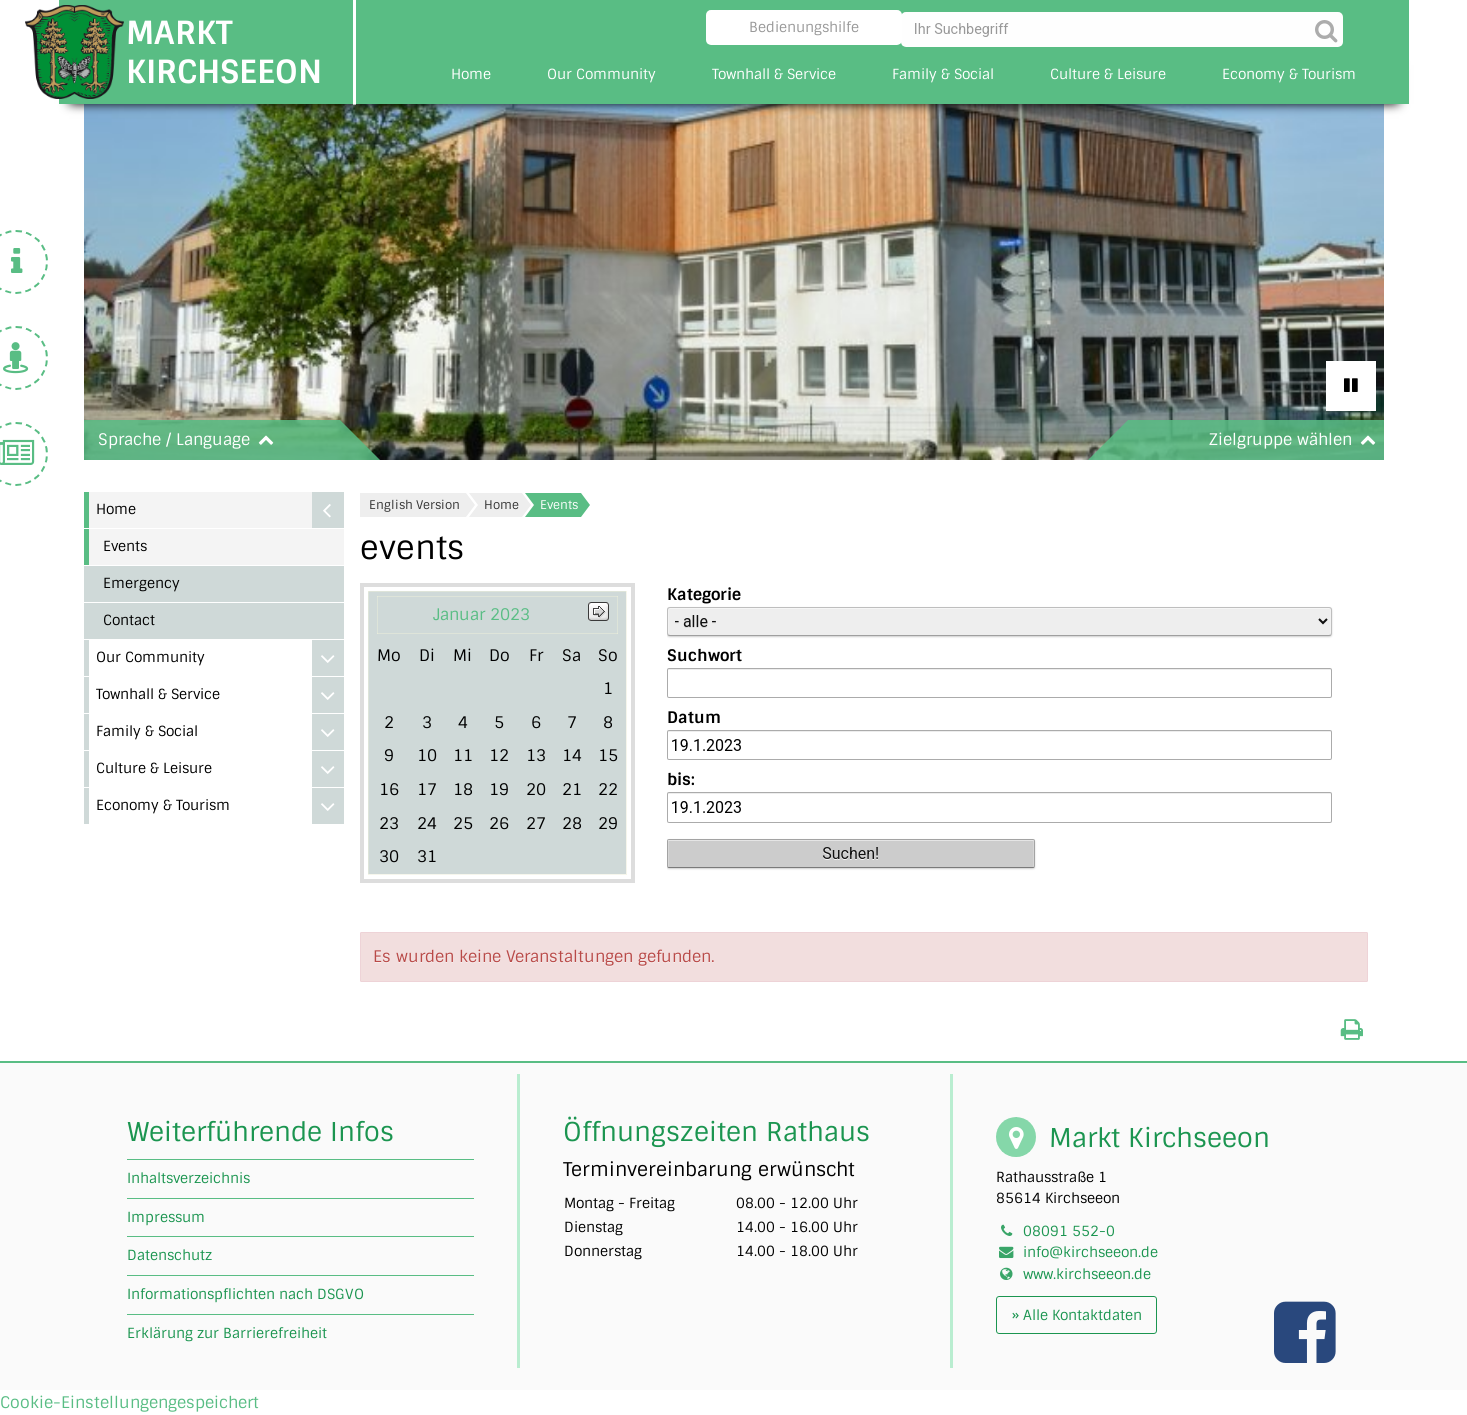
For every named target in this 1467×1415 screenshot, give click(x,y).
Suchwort (704, 655)
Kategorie (704, 594)
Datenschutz (169, 1255)
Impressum (166, 1217)
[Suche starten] (1323, 27)
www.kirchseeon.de (1087, 1274)
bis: (681, 779)
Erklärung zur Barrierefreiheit (227, 1333)
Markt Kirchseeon (224, 52)
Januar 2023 (481, 614)
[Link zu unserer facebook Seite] (1307, 1353)
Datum (694, 717)
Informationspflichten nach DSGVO (245, 1294)
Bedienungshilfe (804, 27)
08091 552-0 (1069, 1231)
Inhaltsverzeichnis (188, 1178)
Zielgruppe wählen (1296, 439)
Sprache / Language (190, 439)
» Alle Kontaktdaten (1077, 1315)
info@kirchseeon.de (1090, 1252)
